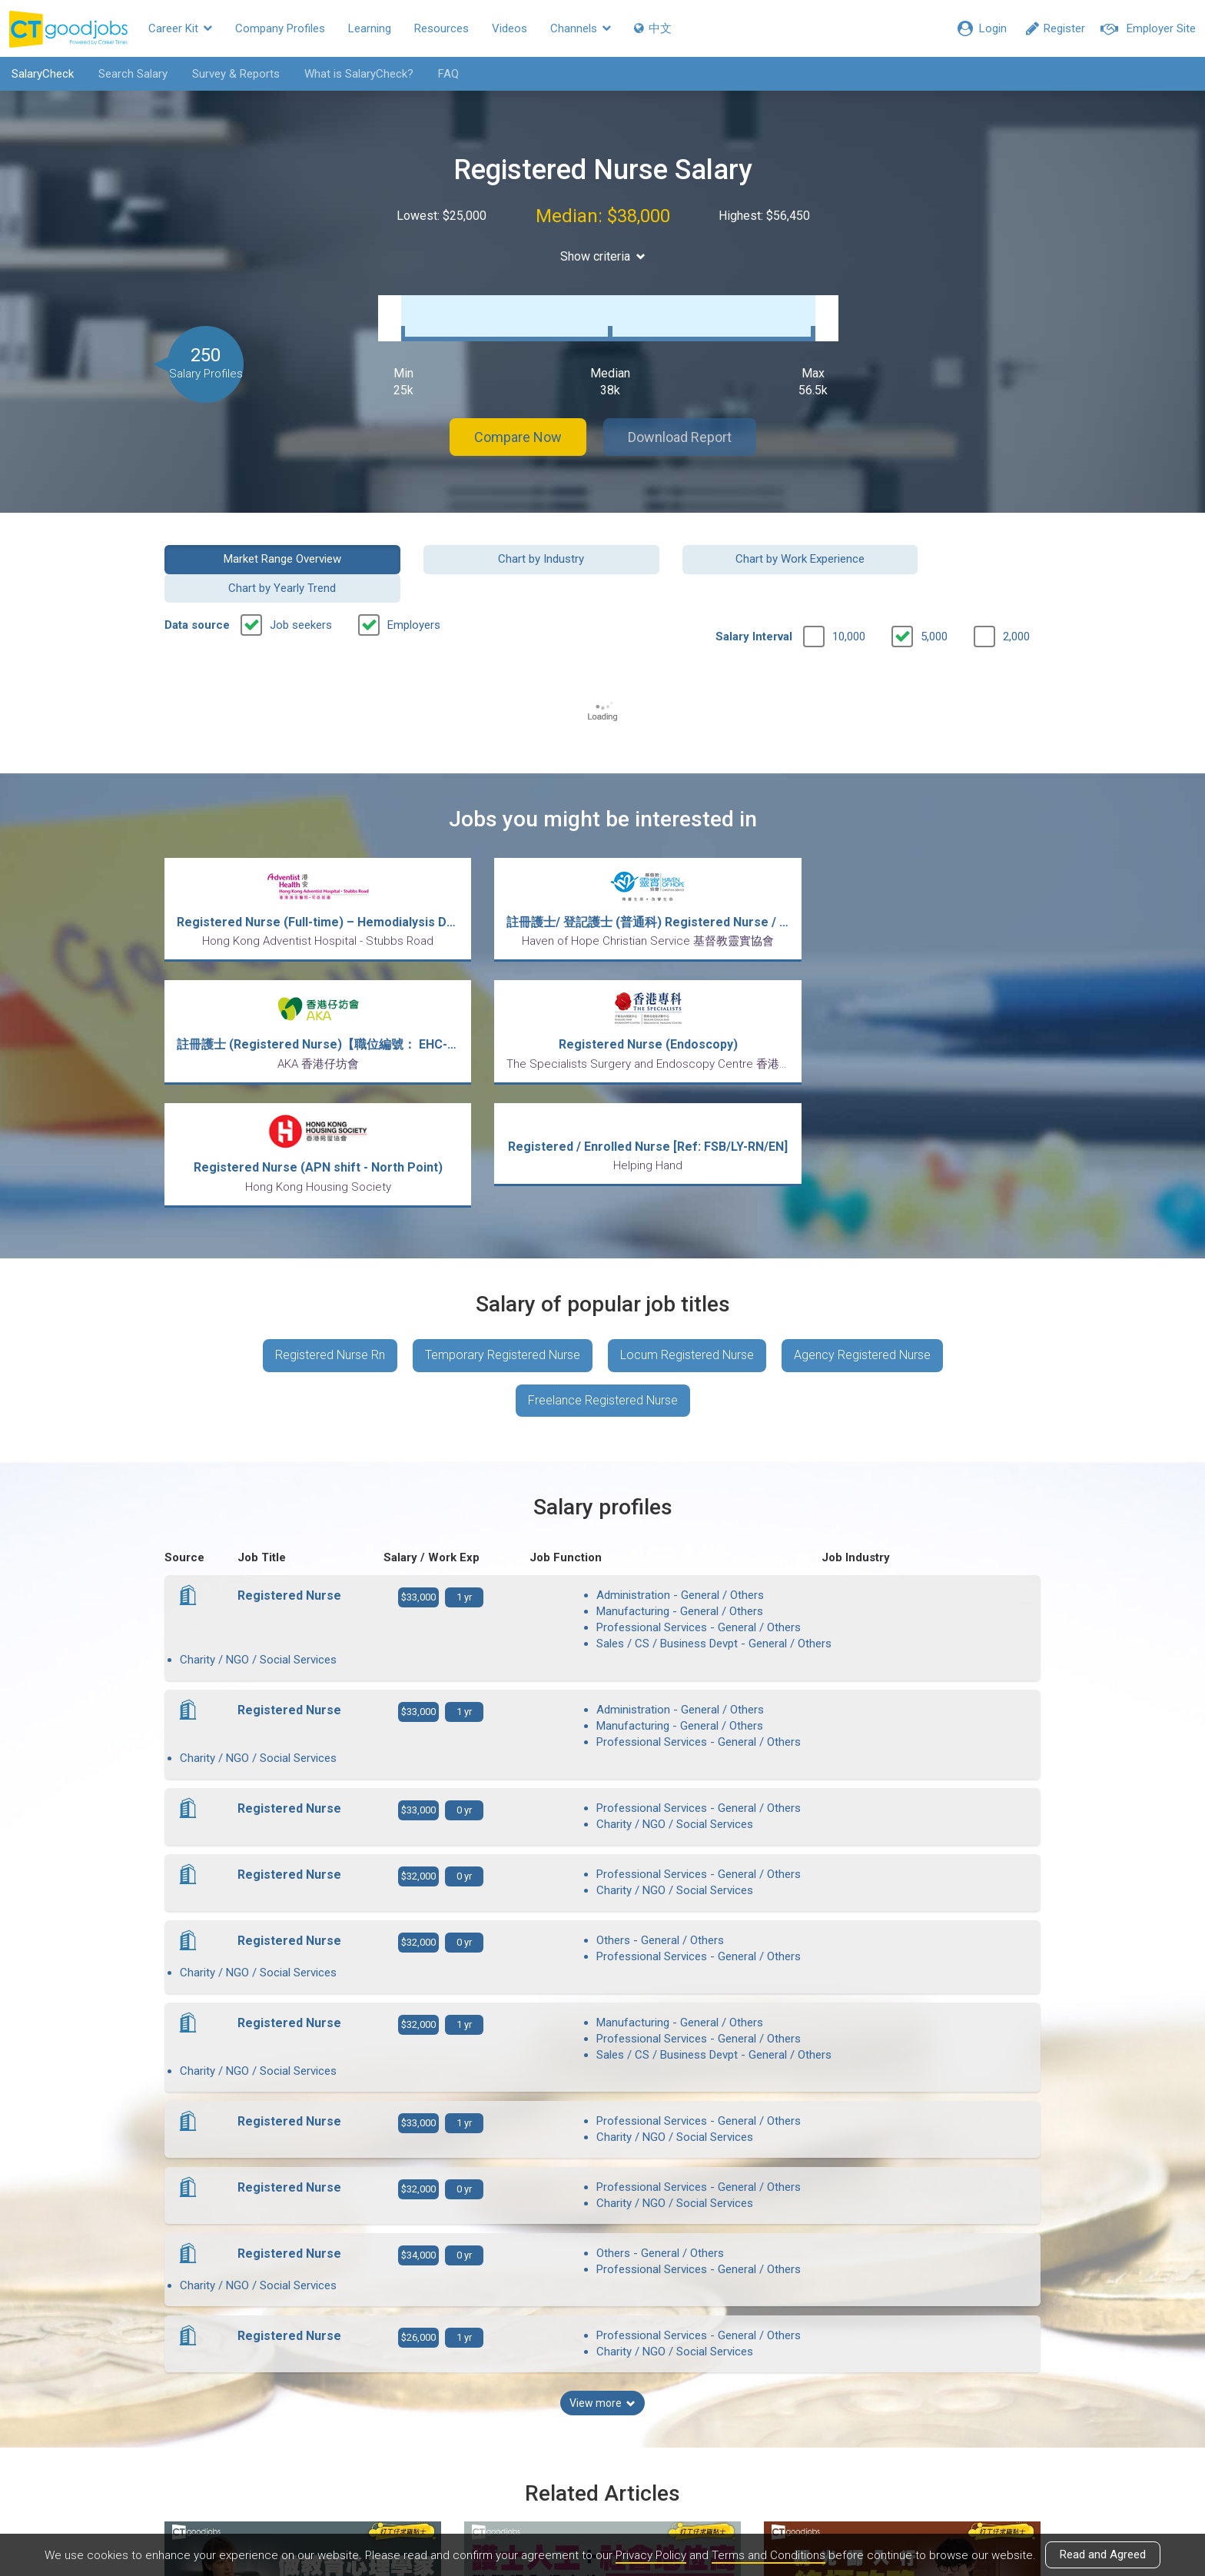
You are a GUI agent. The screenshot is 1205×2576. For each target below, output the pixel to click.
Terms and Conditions (768, 2555)
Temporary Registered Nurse (502, 1188)
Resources (441, 28)
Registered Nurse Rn (330, 1188)
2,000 (1016, 593)
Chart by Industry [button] (490, 543)
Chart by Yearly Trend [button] (940, 543)
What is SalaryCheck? (358, 74)
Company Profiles (280, 28)
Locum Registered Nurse (687, 1188)
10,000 (848, 593)
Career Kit (180, 28)
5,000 (934, 593)
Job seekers (301, 581)
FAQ (448, 74)
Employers (413, 581)
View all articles (603, 2411)
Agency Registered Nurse (862, 1188)
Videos (509, 28)
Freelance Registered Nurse (603, 1233)
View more (602, 2094)
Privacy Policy (651, 2555)
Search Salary (133, 74)
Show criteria (603, 256)
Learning (369, 28)
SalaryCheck (43, 74)
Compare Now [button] (518, 422)
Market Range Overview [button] (265, 543)
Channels (580, 28)
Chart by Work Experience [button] (714, 543)
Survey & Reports (236, 74)
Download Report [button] (680, 422)
